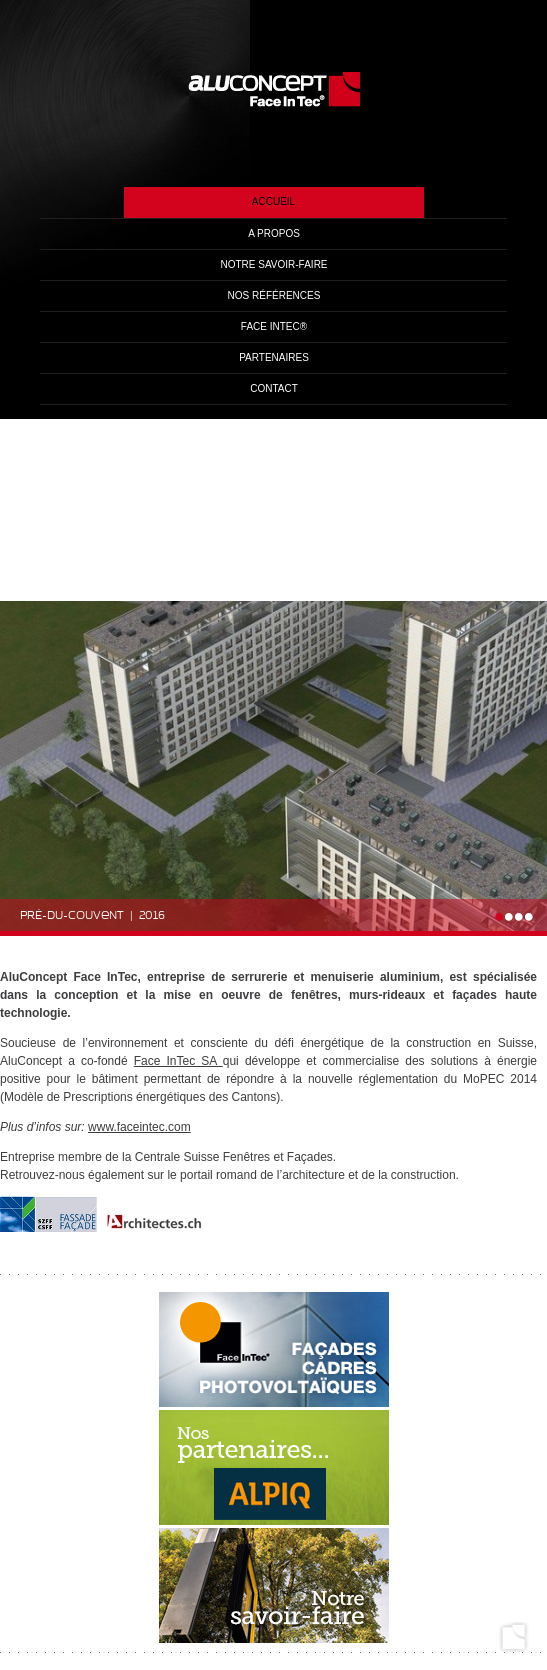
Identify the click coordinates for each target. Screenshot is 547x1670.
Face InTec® (274, 326)
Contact (274, 388)
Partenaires (274, 357)
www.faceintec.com (139, 1127)
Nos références (274, 295)
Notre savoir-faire (273, 264)
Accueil (273, 201)
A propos (274, 233)
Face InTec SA (178, 1061)
